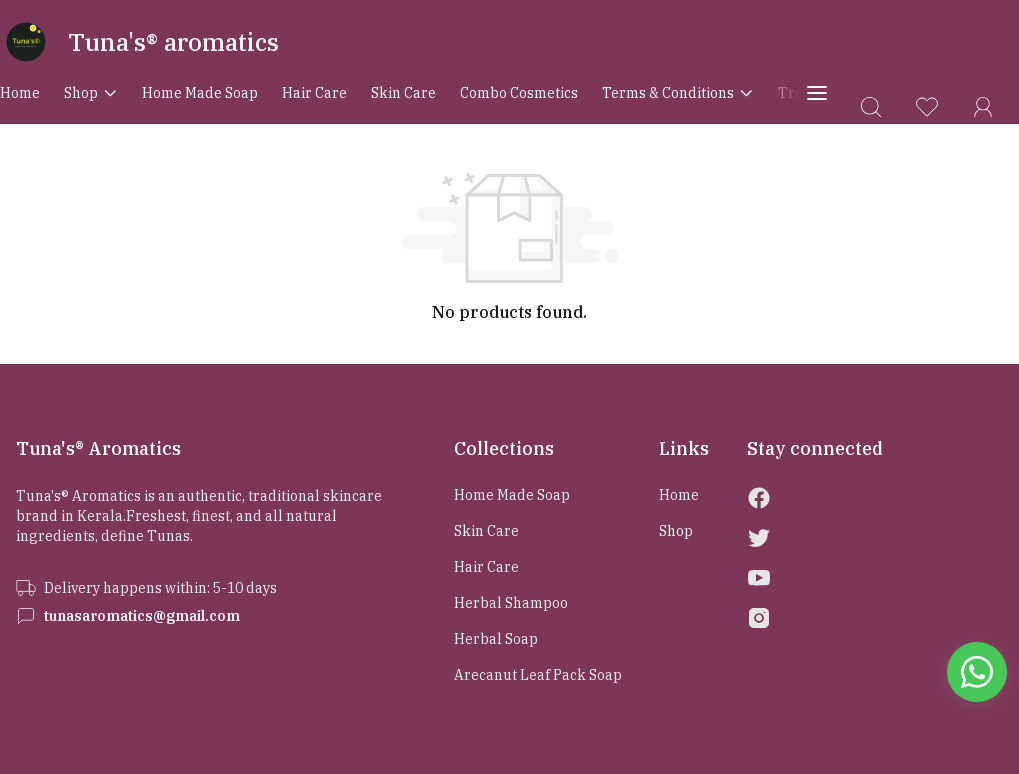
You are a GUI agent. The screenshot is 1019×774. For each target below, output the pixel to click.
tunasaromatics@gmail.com (142, 616)
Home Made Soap (200, 93)
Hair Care (314, 93)
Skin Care (403, 93)
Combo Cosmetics (519, 93)
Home (20, 93)
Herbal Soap (496, 639)
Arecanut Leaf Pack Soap (538, 675)
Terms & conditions (678, 93)
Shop (91, 93)
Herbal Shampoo (511, 603)
